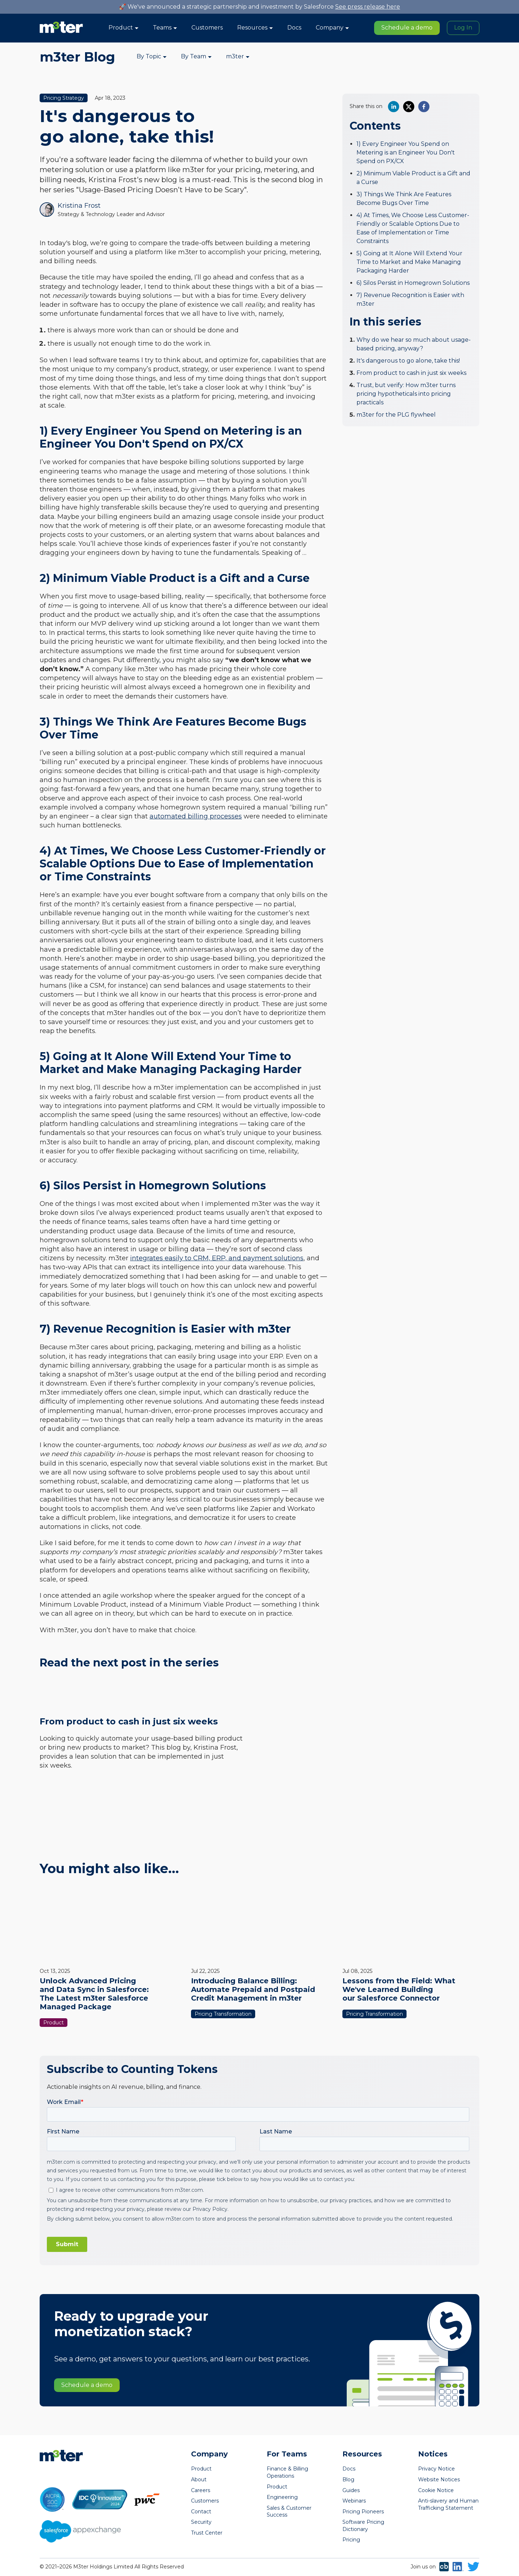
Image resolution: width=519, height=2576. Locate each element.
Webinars (354, 2501)
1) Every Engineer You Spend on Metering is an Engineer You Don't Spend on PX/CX (405, 152)
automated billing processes (196, 816)
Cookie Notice (436, 2490)
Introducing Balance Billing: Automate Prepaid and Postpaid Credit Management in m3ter (253, 1989)
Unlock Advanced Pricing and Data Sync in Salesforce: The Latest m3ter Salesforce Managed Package (94, 1993)
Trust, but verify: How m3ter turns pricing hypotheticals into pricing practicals (406, 394)
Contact (201, 2511)
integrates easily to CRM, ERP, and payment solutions (216, 1258)
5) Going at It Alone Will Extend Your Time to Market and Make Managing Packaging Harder (409, 262)
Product (53, 2022)
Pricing (351, 2539)
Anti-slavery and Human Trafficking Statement (448, 2504)
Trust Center (206, 2533)
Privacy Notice (436, 2468)
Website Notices (439, 2479)
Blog (348, 2479)
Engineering (282, 2497)
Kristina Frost (79, 206)
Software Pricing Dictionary (363, 2525)
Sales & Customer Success (289, 2511)
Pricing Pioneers (363, 2511)
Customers (207, 27)
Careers (200, 2490)
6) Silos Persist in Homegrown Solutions (413, 282)
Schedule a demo (406, 27)
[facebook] (424, 106)
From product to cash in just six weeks (411, 372)
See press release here (367, 6)
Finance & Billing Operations (287, 2472)
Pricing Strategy (63, 98)
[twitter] (408, 106)
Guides (351, 2490)
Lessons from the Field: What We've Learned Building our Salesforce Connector (398, 1989)
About (199, 2479)
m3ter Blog (77, 57)
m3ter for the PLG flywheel (396, 414)
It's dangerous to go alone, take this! (408, 360)
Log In (463, 27)
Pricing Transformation (223, 2014)
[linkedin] (393, 106)
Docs (294, 27)
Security (201, 2522)
